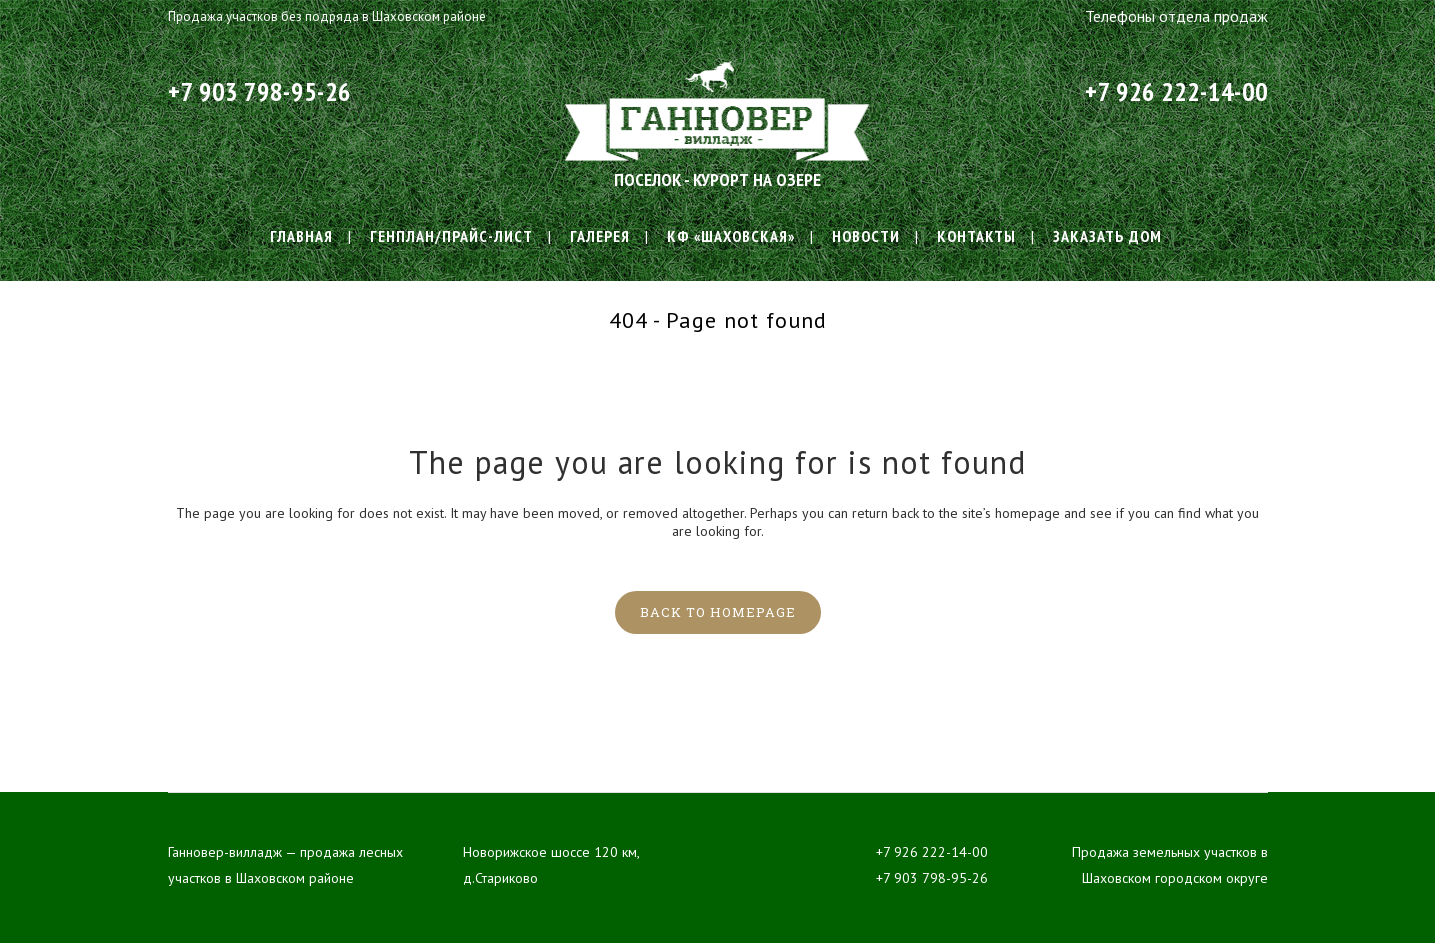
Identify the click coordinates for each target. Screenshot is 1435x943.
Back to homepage (718, 612)
